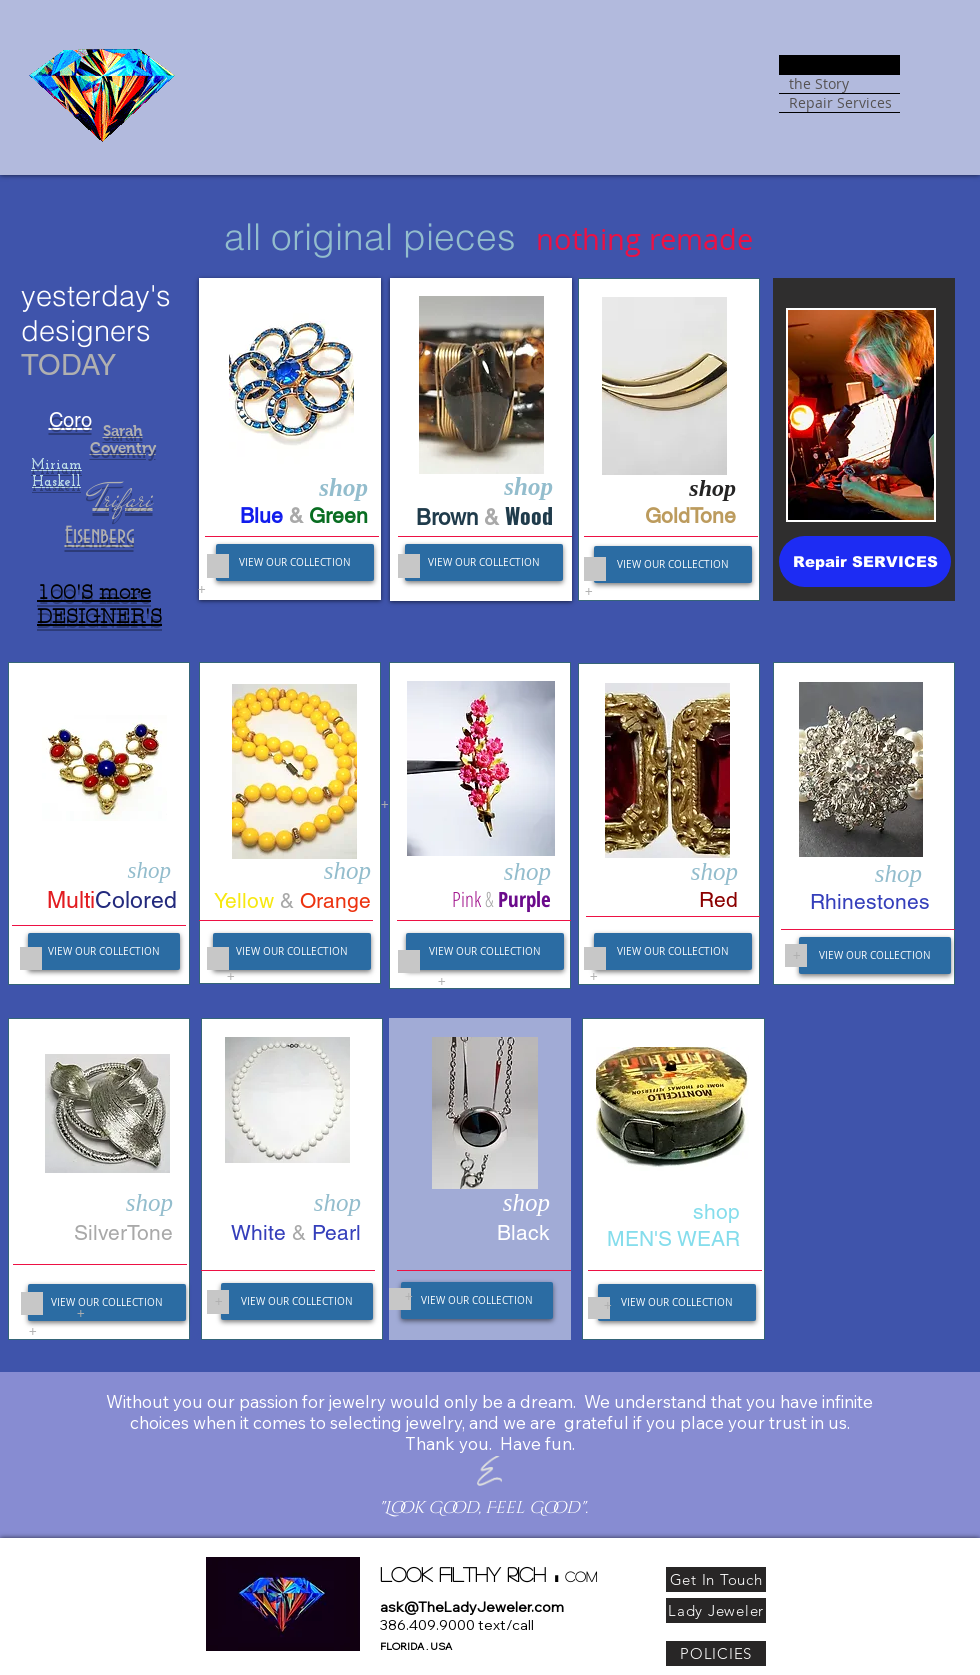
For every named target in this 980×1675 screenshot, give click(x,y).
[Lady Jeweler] (716, 1610)
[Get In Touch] (716, 1579)
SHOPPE (815, 65)
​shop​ (716, 1211)
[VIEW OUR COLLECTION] (295, 562)
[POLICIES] (716, 1653)
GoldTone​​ (690, 515)
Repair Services (840, 103)
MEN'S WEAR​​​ (673, 1238)
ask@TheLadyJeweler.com (472, 1607)
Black (523, 1232)
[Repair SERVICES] (865, 561)
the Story (819, 84)
